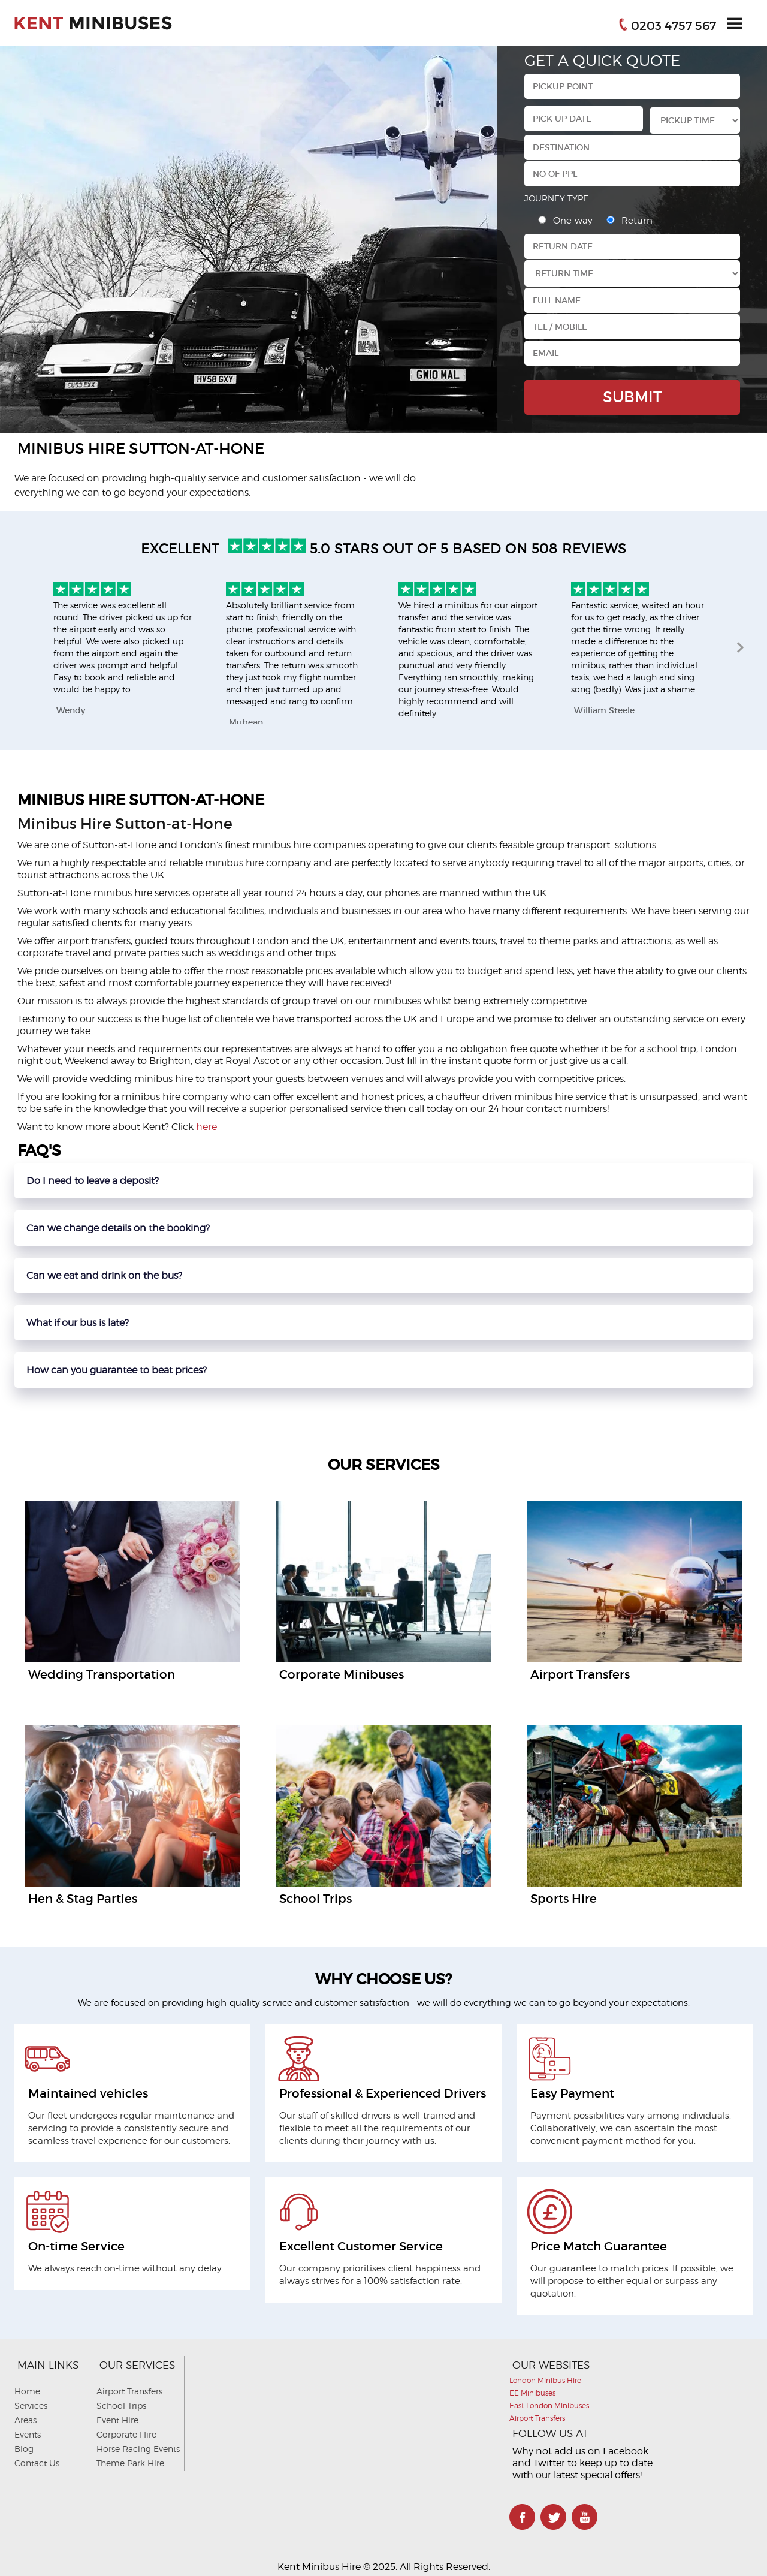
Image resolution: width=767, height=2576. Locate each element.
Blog (24, 2449)
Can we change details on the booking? (118, 1228)
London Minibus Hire (545, 2380)
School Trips (121, 2405)
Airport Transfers (129, 2391)
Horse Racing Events (138, 2449)
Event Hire (117, 2420)
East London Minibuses (549, 2405)
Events (27, 2434)
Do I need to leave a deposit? (92, 1180)
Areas (25, 2420)
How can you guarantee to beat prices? (116, 1370)
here (206, 1126)
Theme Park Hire (130, 2463)
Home (27, 2391)
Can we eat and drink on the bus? (104, 1275)
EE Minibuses (532, 2392)
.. (139, 689)
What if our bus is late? (77, 1322)
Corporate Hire (126, 2434)
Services (30, 2405)
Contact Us (36, 2463)
